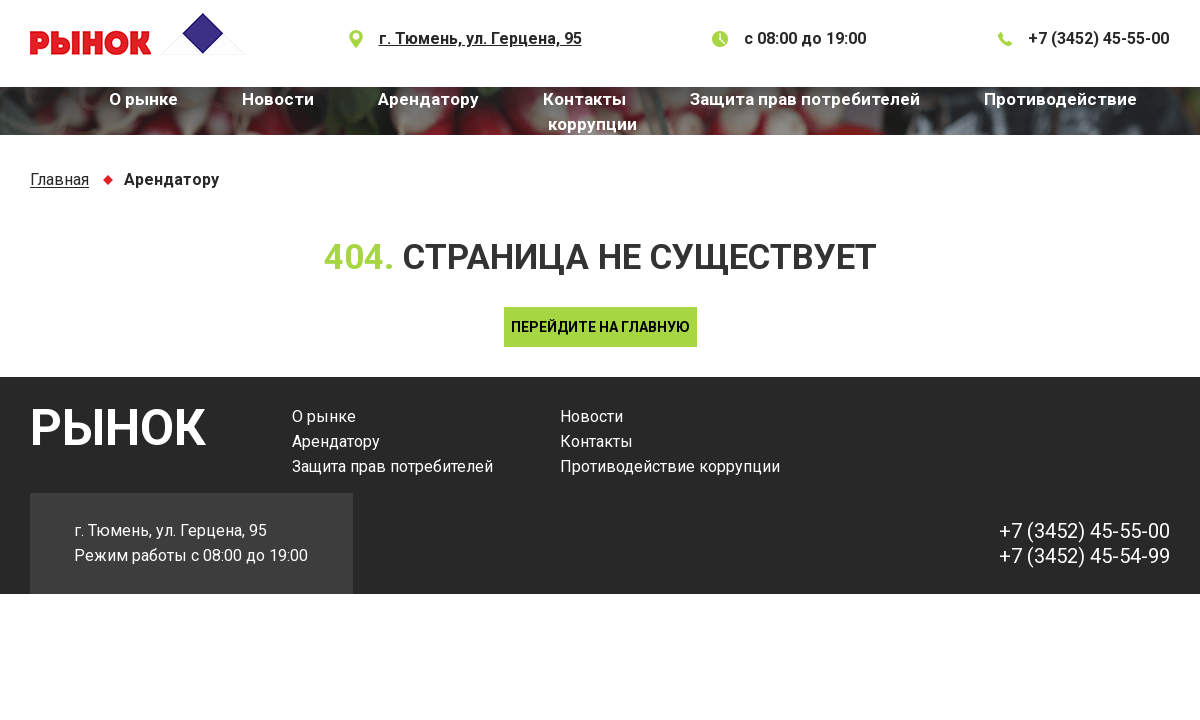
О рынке (143, 99)
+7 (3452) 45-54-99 (1084, 556)
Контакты (584, 99)
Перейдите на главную (600, 327)
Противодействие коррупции (670, 466)
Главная (59, 180)
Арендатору (428, 99)
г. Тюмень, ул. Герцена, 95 (480, 38)
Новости (278, 99)
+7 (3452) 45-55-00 (1098, 38)
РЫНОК (118, 428)
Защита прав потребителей (805, 99)
